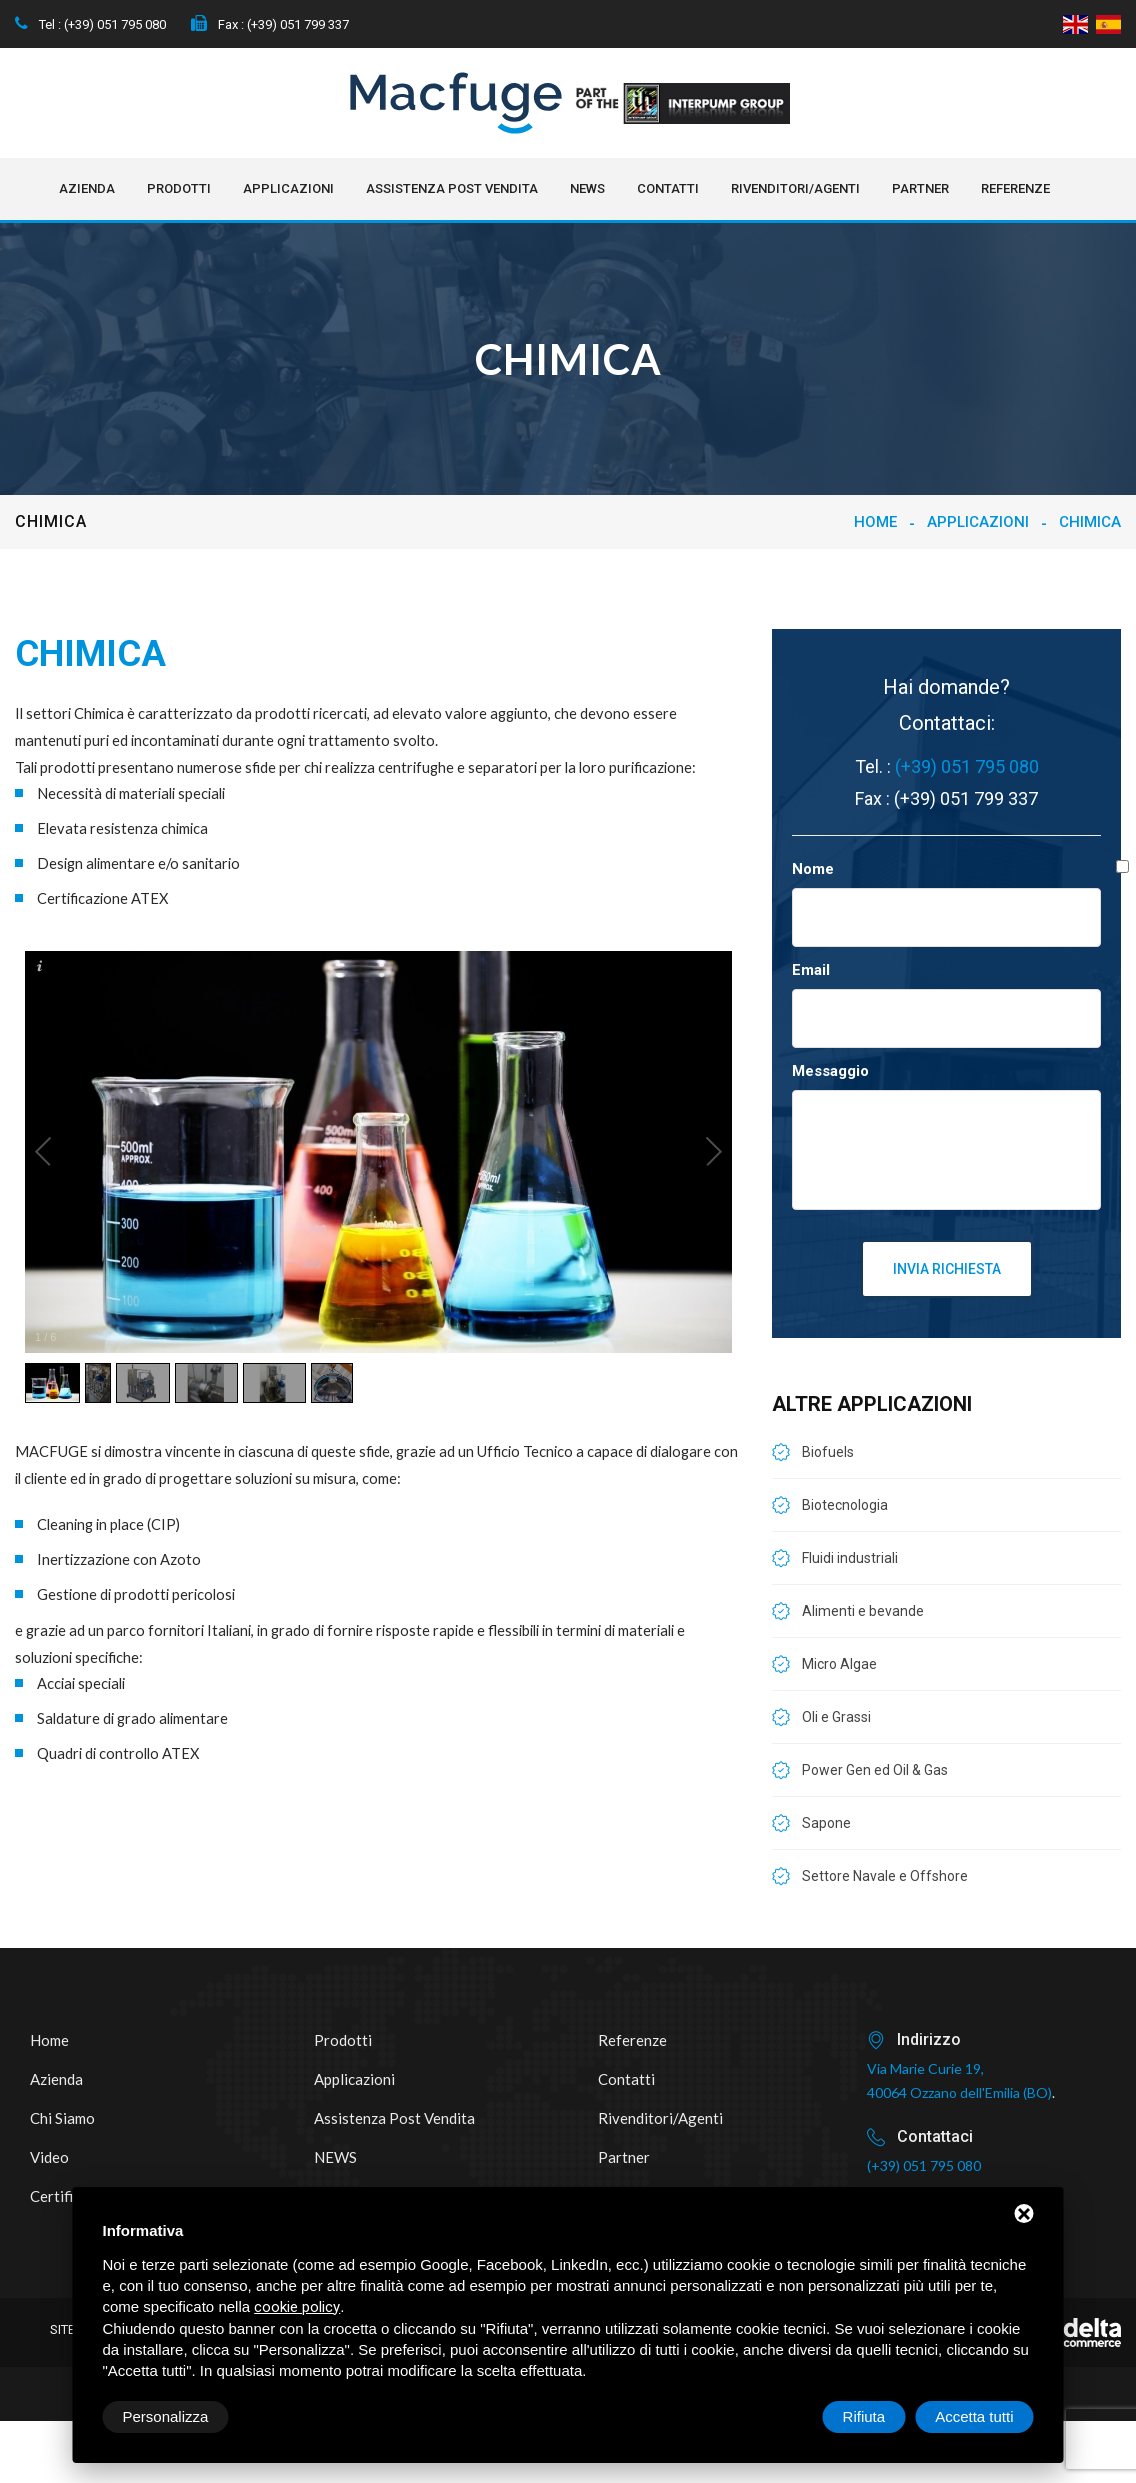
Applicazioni (288, 188)
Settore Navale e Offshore (885, 1876)
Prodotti (179, 188)
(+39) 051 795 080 (967, 766)
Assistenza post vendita (452, 188)
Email (811, 970)
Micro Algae (839, 1664)
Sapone (826, 1823)
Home (875, 522)
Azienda (87, 188)
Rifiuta (864, 2416)
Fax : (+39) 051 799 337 (270, 24)
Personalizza (166, 2416)
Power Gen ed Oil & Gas (875, 1770)
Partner (920, 188)
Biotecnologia (845, 1505)
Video (49, 2157)
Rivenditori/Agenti (795, 188)
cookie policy (297, 2307)
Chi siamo (62, 2118)
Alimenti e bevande (863, 1611)
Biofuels (828, 1452)
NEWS (587, 188)
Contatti (668, 188)
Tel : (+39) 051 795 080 (90, 24)
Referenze (1015, 188)
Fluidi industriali (850, 1558)
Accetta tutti (974, 2416)
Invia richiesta (947, 1269)
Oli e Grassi (836, 1717)
